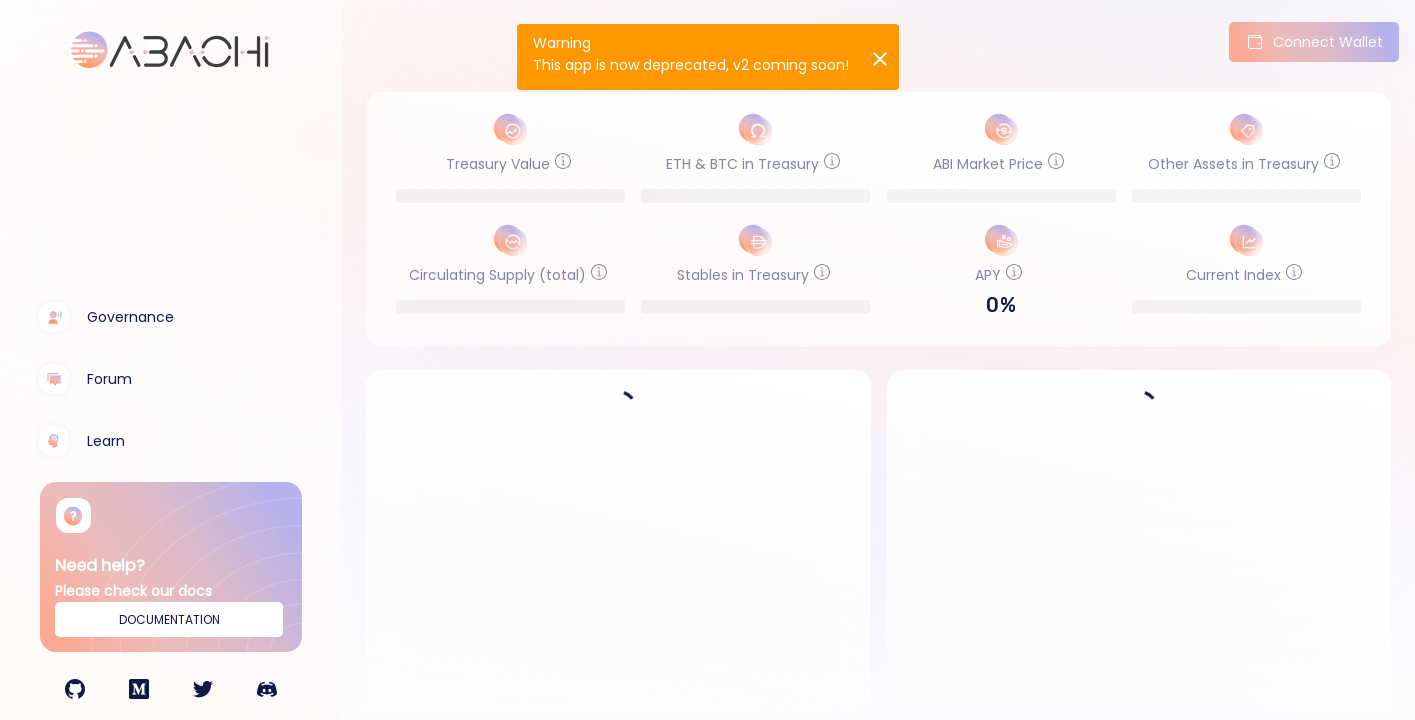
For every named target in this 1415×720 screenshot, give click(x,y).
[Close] (878, 57)
